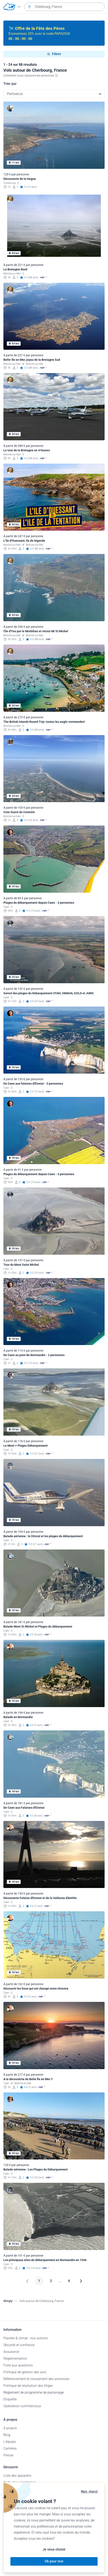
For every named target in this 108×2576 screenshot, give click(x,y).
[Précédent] (27, 2281)
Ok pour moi (54, 2561)
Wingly (8, 2301)
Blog (6, 2435)
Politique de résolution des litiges (28, 2386)
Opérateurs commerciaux (22, 2406)
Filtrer (54, 54)
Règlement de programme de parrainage (33, 2392)
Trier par (10, 84)
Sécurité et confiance (19, 2345)
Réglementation (15, 2358)
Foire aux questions (18, 2365)
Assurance (11, 2352)
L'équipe (9, 2442)
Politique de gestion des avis (24, 2372)
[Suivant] (81, 2281)
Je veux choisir (54, 2549)
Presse (8, 2455)
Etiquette (10, 2399)
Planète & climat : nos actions (25, 2338)
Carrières (10, 2448)
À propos (10, 2428)
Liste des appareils (17, 2476)
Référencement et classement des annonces (36, 2379)
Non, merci (89, 2491)
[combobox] (64, 7)
